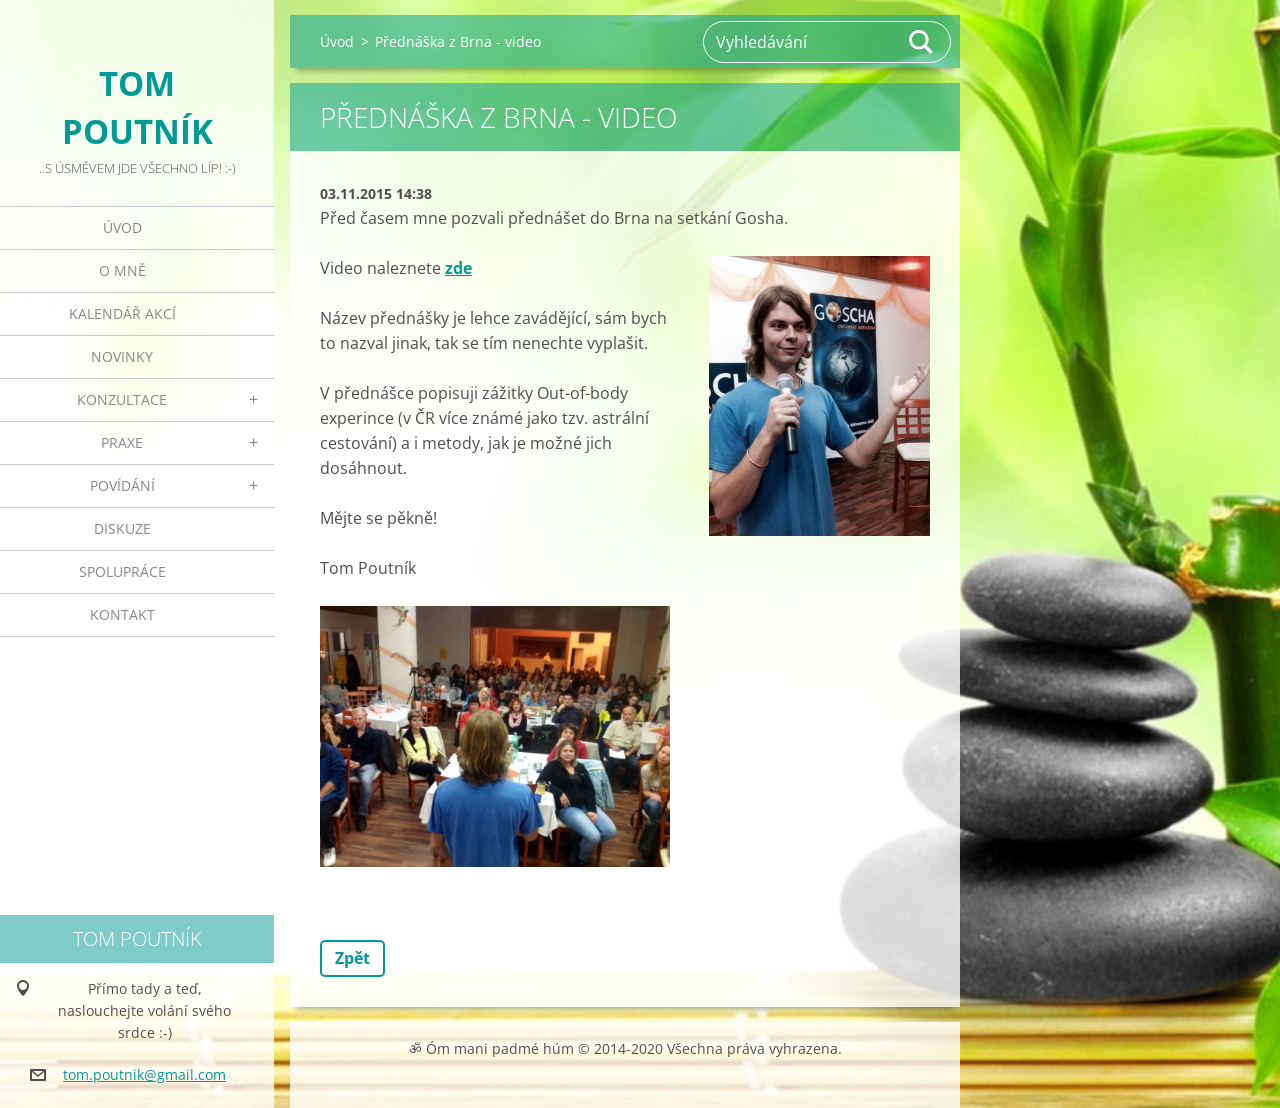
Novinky (122, 356)
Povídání (122, 485)
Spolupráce (122, 571)
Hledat (922, 42)
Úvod (122, 227)
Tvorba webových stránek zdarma (610, 1082)
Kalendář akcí (122, 313)
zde (458, 268)
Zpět (352, 958)
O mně (122, 270)
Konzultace (122, 399)
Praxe (122, 442)
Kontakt (122, 614)
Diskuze (122, 528)
